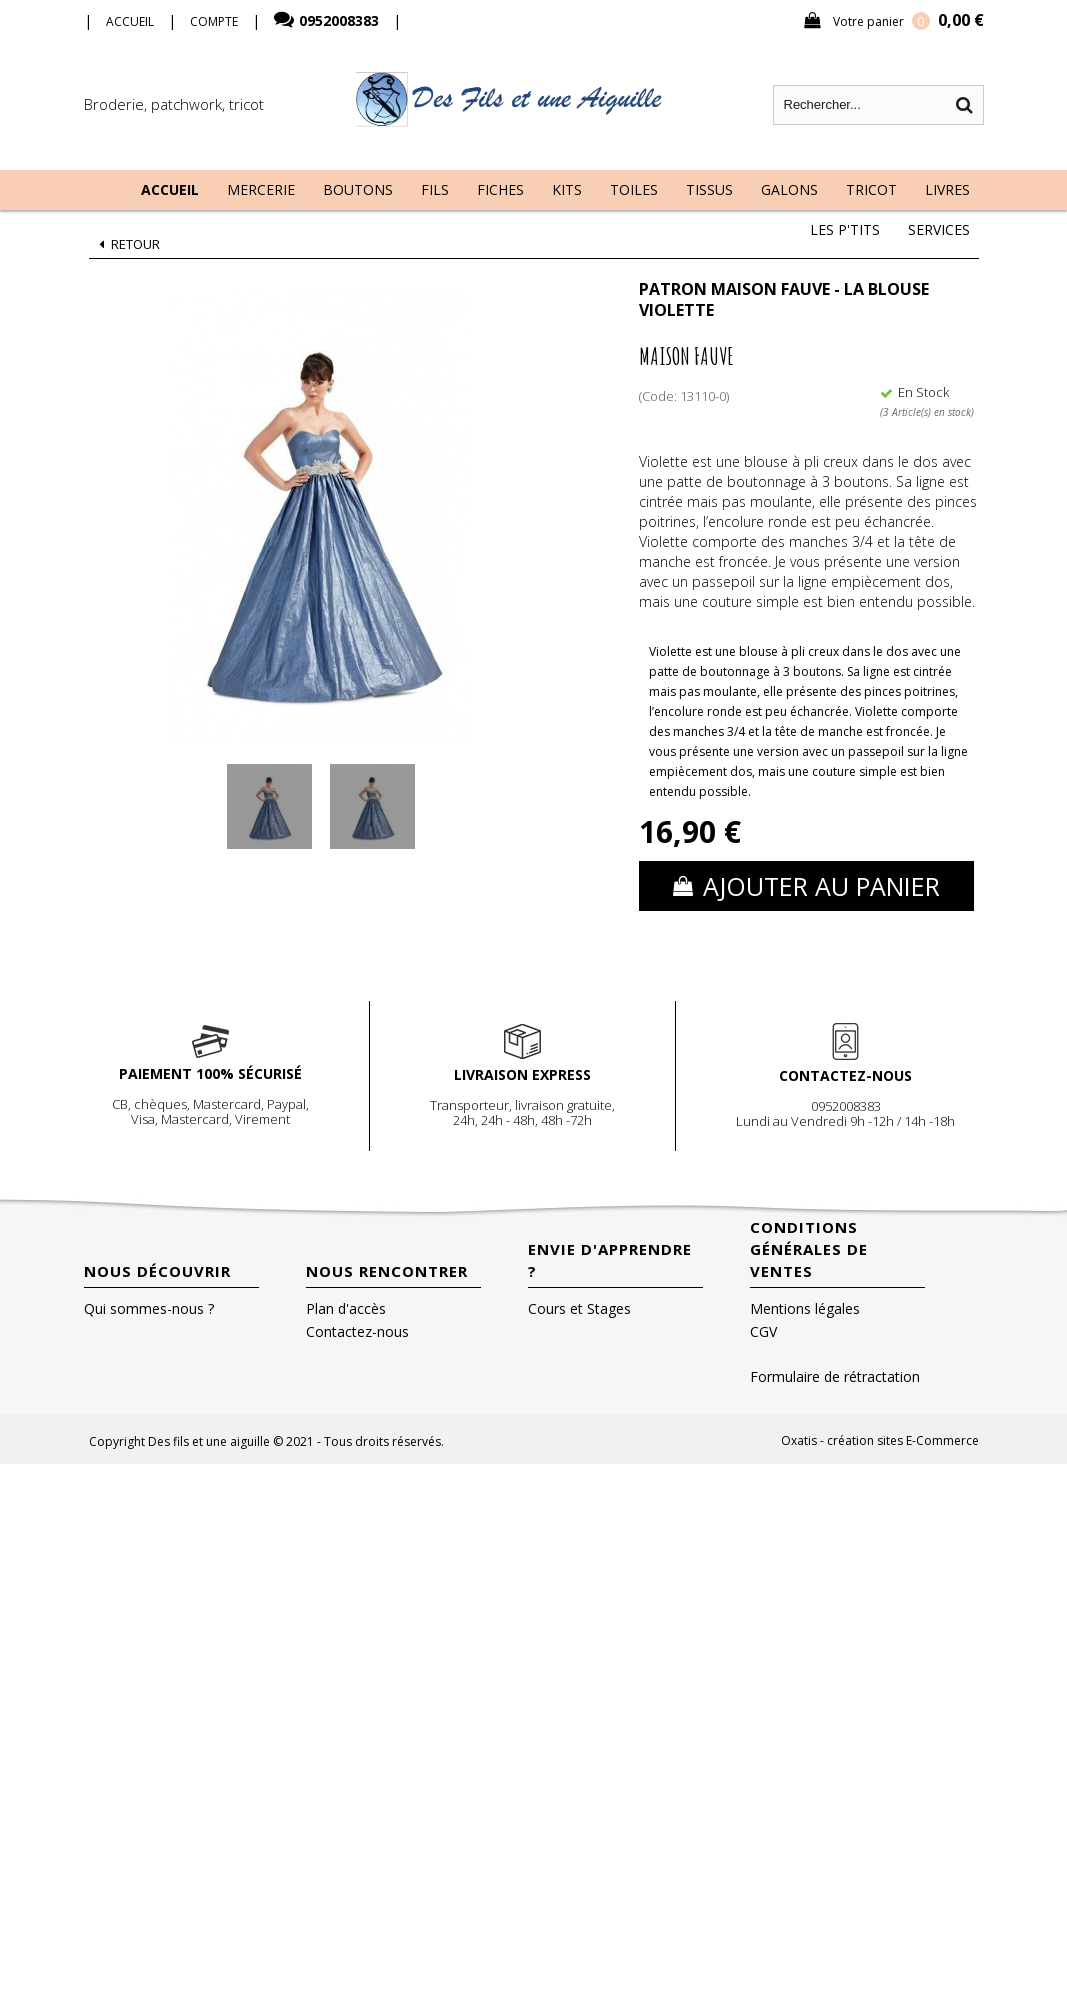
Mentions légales (805, 1308)
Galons (789, 189)
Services (939, 229)
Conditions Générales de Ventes (809, 1249)
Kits (567, 189)
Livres (947, 189)
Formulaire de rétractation (835, 1376)
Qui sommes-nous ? (149, 1308)
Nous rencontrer (387, 1271)
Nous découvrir (157, 1271)
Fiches (500, 189)
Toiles (634, 189)
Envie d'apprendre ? (610, 1260)
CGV (763, 1331)
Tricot (871, 189)
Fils (435, 189)
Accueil (170, 189)
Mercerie (261, 189)
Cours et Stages (579, 1308)
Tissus (709, 189)
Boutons (358, 189)
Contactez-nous (357, 1331)
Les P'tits (845, 229)
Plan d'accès (346, 1308)
